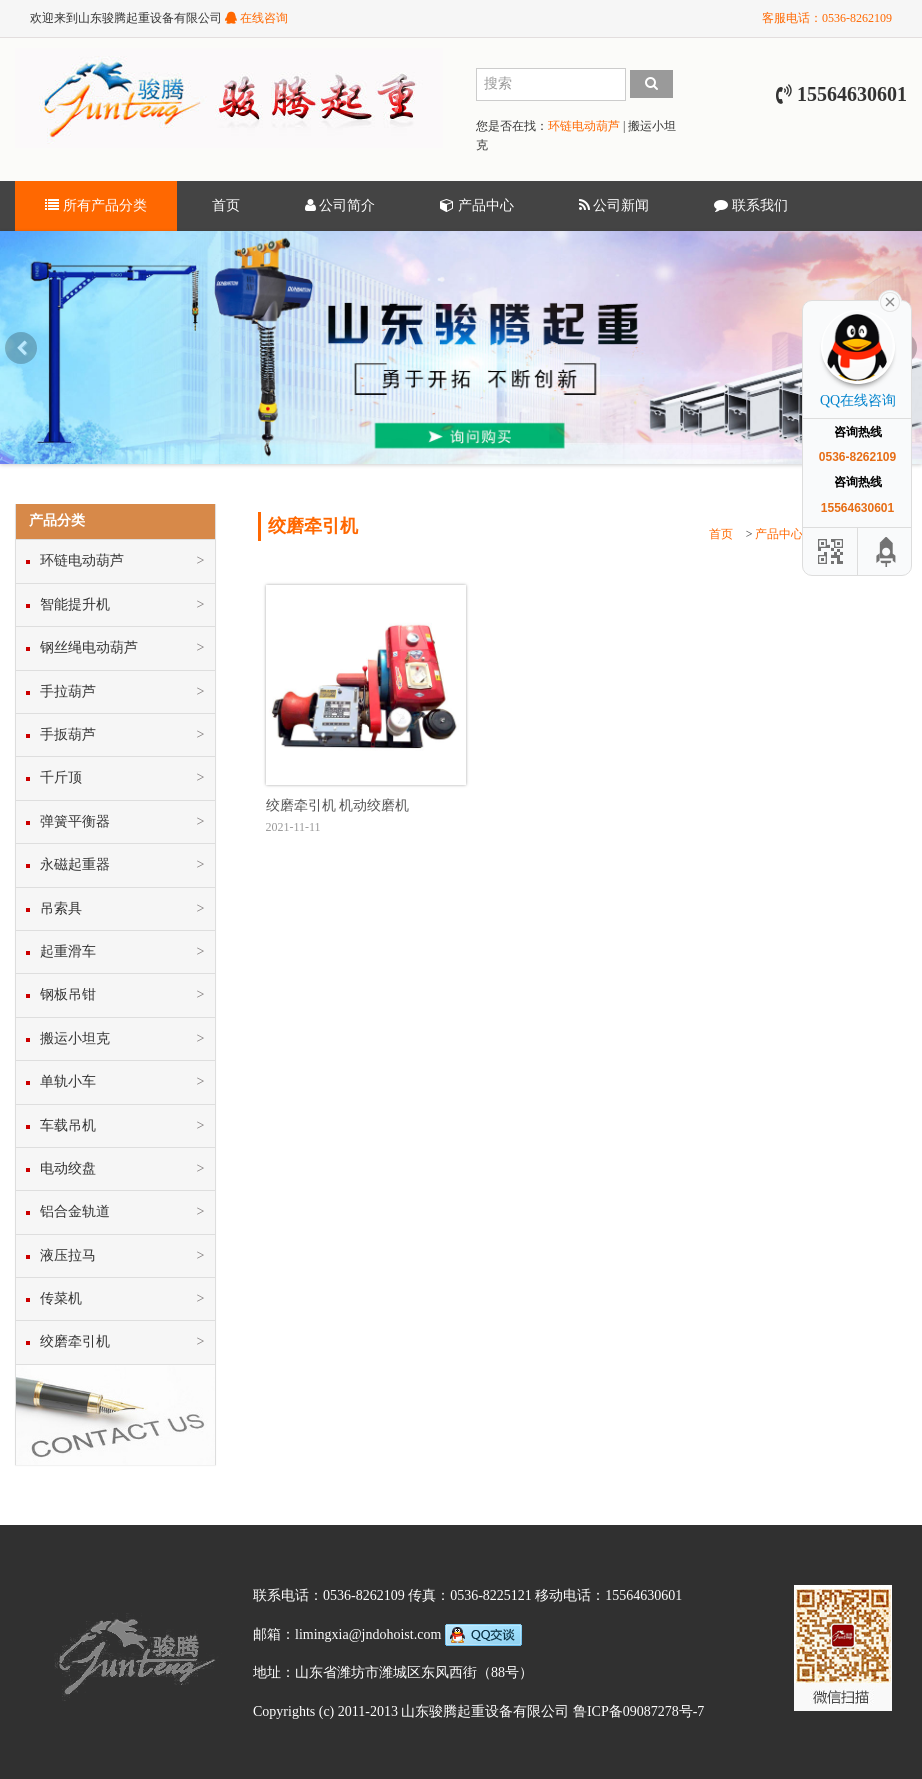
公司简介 (340, 206)
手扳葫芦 (68, 734)
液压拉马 (68, 1255)
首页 (226, 205)
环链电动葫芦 (584, 126)
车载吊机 (68, 1125)
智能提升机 (75, 604)
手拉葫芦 (68, 691)
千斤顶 (61, 777)
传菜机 (61, 1298)
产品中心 (477, 206)
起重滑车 (68, 951)
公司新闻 (614, 206)
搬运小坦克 (75, 1038)
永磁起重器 (75, 864)
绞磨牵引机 (75, 1341)
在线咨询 (256, 18)
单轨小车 (68, 1081)
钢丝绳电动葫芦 (89, 647)
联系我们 (751, 206)
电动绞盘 (68, 1168)
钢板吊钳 (68, 994)
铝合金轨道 (75, 1211)
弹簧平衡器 (75, 821)
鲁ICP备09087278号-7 (638, 1711)
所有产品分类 (96, 206)
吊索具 (61, 908)
